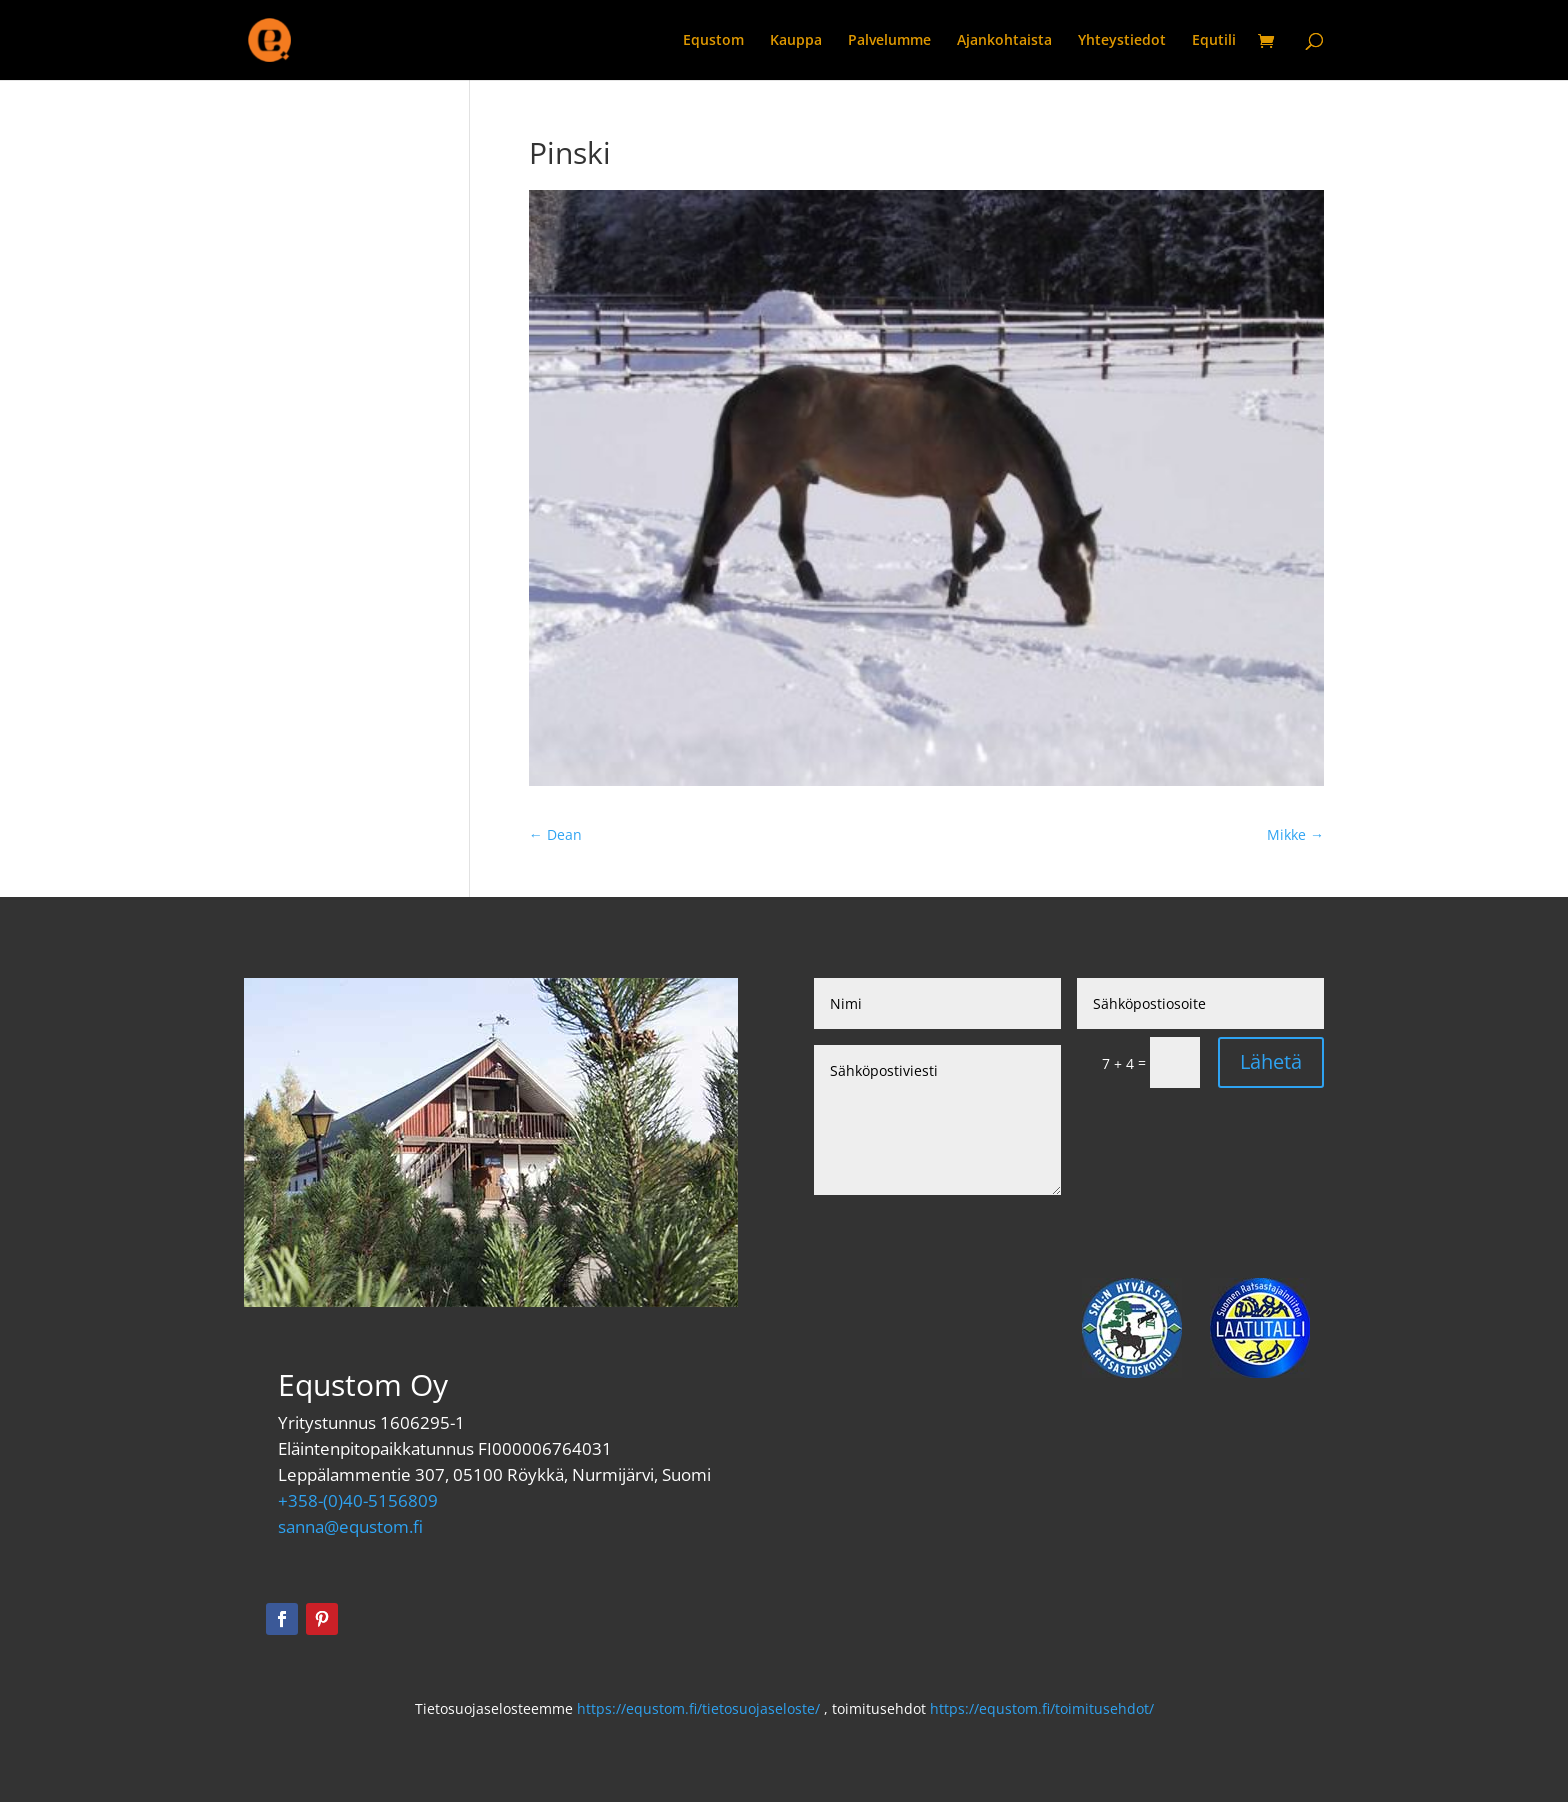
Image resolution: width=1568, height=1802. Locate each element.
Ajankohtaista (1004, 41)
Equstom (713, 41)
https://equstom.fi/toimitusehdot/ (1042, 1708)
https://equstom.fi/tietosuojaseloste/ (698, 1708)
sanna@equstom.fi (350, 1526)
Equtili (1214, 41)
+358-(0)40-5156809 (358, 1500)
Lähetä (1271, 1061)
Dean (555, 834)
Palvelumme (889, 41)
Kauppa (796, 41)
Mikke (1295, 834)
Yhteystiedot (1122, 41)
